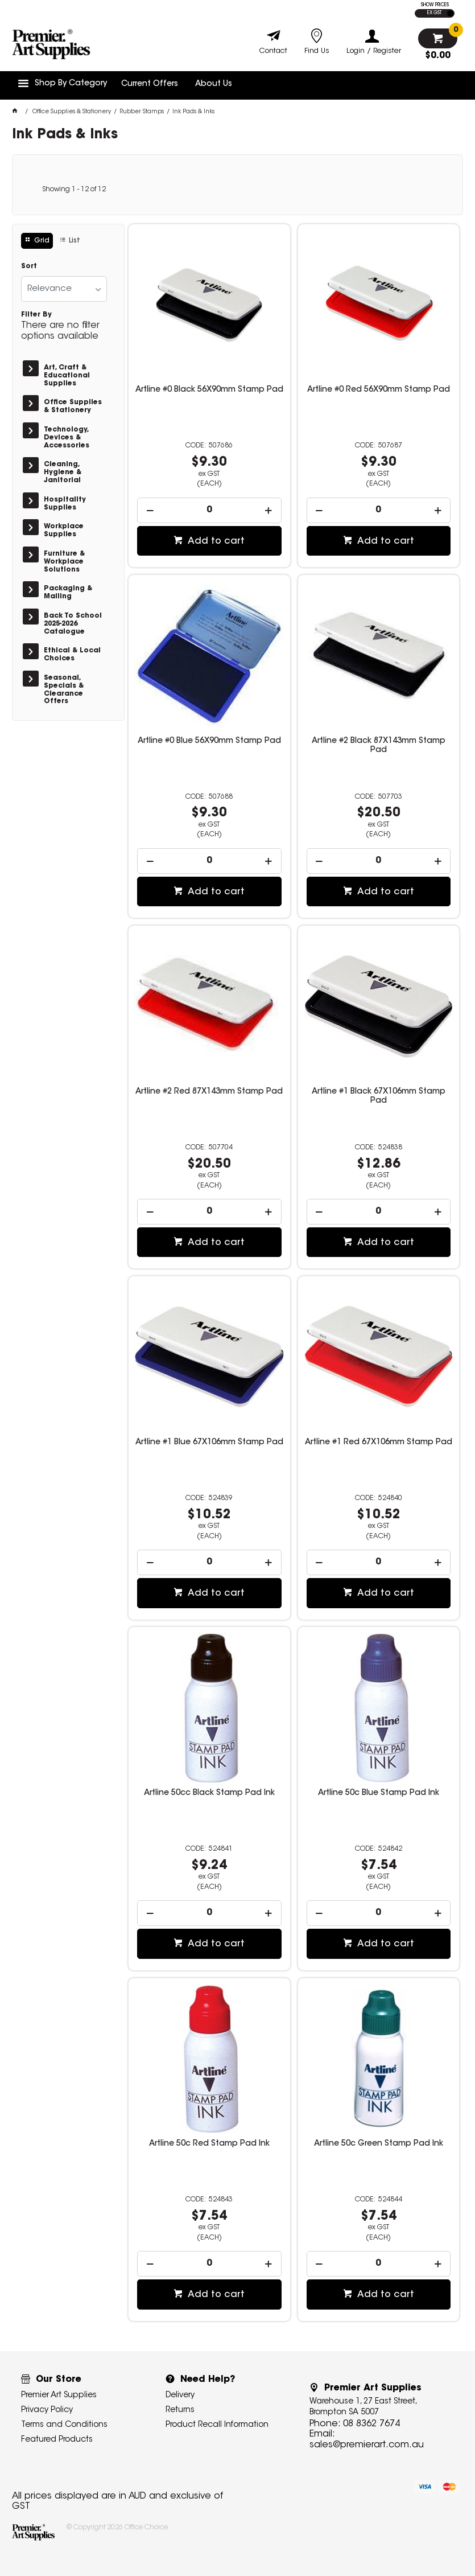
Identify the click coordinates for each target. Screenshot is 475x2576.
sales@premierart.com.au (366, 2445)
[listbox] (64, 289)
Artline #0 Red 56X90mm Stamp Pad (378, 390)
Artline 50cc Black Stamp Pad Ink (209, 1793)
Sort (29, 266)
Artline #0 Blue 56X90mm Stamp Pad (209, 741)
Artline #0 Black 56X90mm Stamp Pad (209, 390)
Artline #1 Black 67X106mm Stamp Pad (378, 1096)
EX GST (434, 13)
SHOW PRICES (435, 5)
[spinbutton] (209, 510)
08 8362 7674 (371, 2424)
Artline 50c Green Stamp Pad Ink (378, 2144)
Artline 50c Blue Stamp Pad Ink (378, 1793)
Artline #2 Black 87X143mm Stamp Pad (378, 745)
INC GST (450, 13)
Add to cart (215, 541)
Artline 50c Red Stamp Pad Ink (209, 2144)
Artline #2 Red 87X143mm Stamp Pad (209, 1092)
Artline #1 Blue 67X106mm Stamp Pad (209, 1443)
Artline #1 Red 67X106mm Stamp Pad (378, 1443)
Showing (74, 189)
